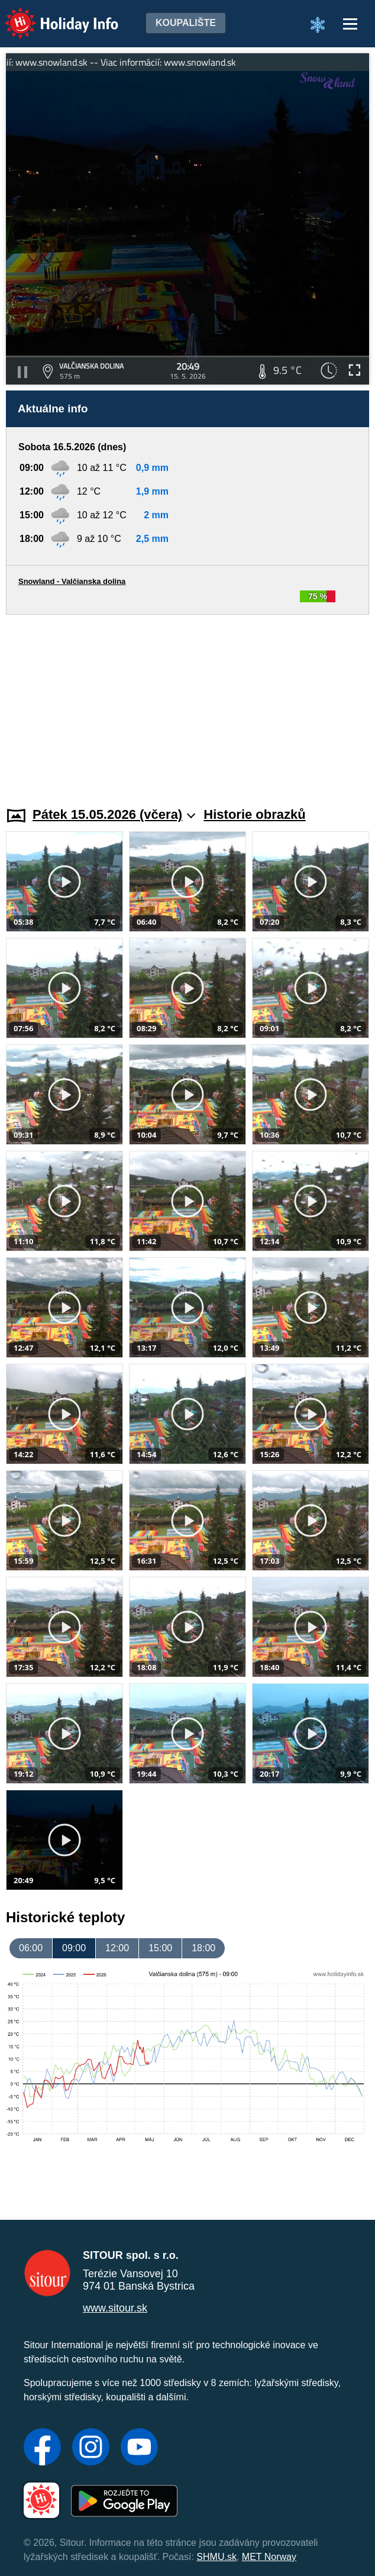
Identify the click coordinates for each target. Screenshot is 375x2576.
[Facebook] (42, 2448)
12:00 (117, 1948)
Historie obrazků (254, 814)
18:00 (203, 1948)
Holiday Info (50, 15)
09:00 (74, 1948)
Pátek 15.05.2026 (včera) (114, 814)
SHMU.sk (216, 2557)
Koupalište (186, 23)
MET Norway (269, 2557)
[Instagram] (90, 2448)
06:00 (31, 1948)
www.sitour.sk (115, 2308)
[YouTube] (139, 2448)
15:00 (160, 1948)
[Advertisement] (187, 703)
